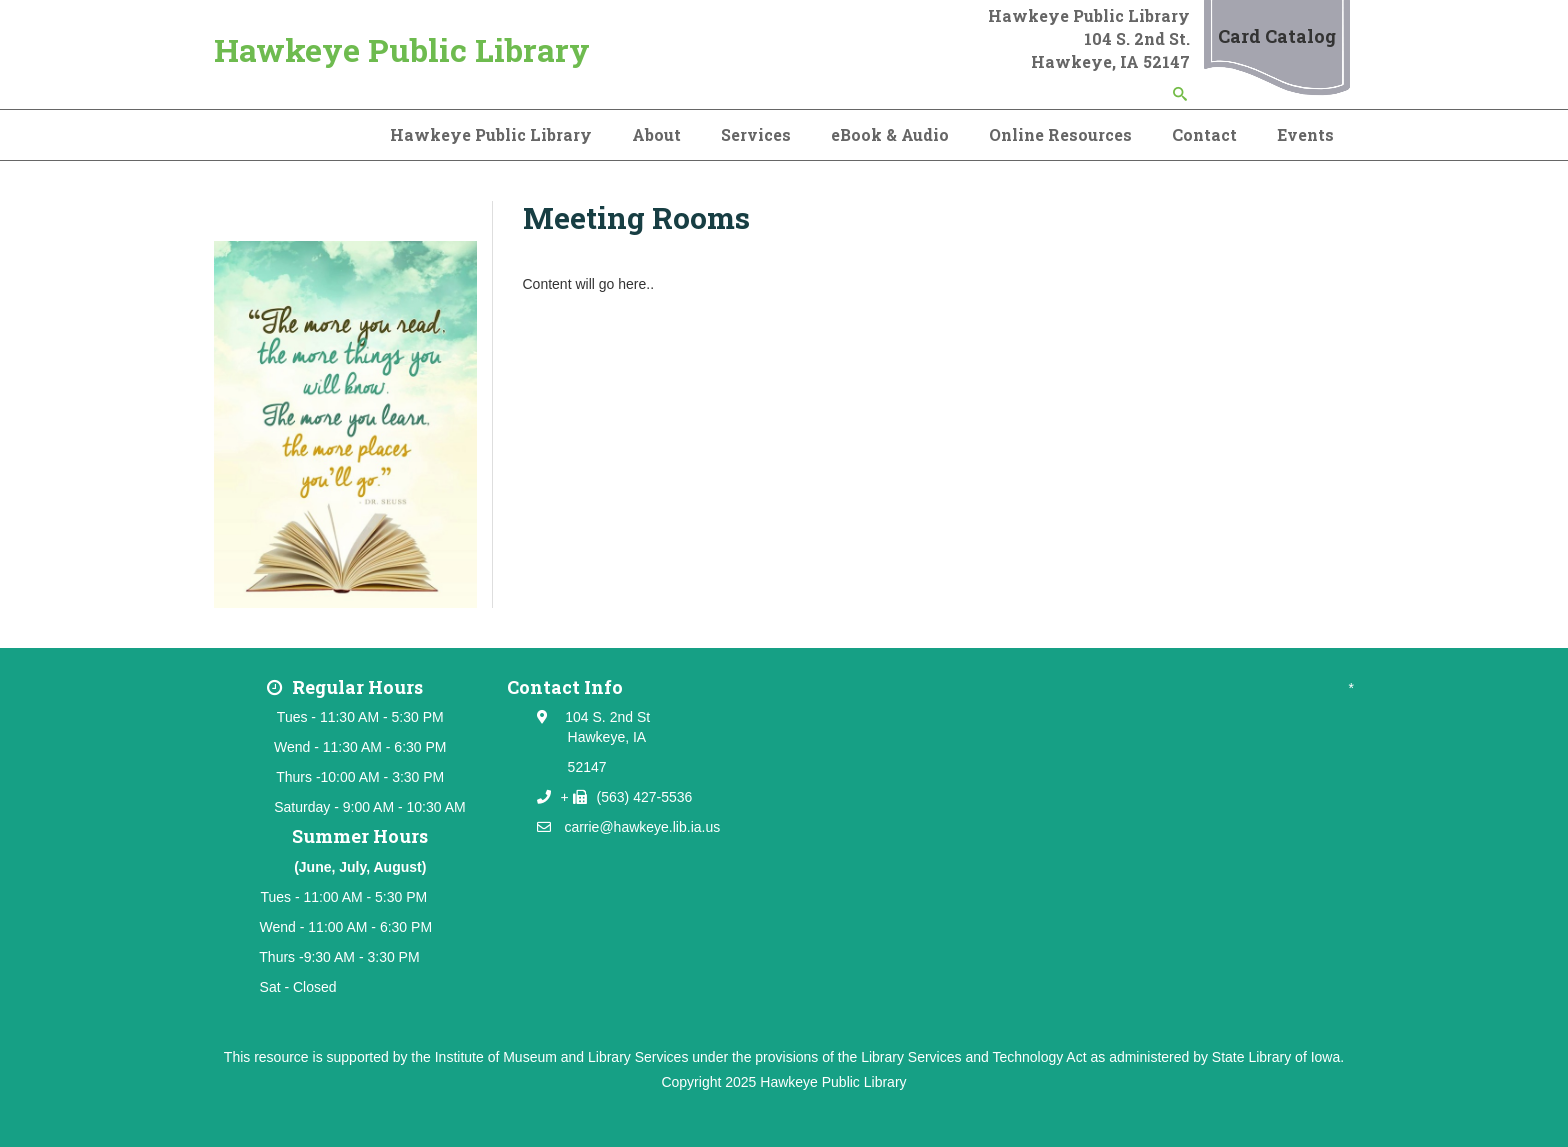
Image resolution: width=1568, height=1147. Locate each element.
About (656, 134)
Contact (1204, 134)
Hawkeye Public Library (402, 49)
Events (1305, 134)
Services (756, 134)
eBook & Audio (890, 134)
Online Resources (1060, 134)
